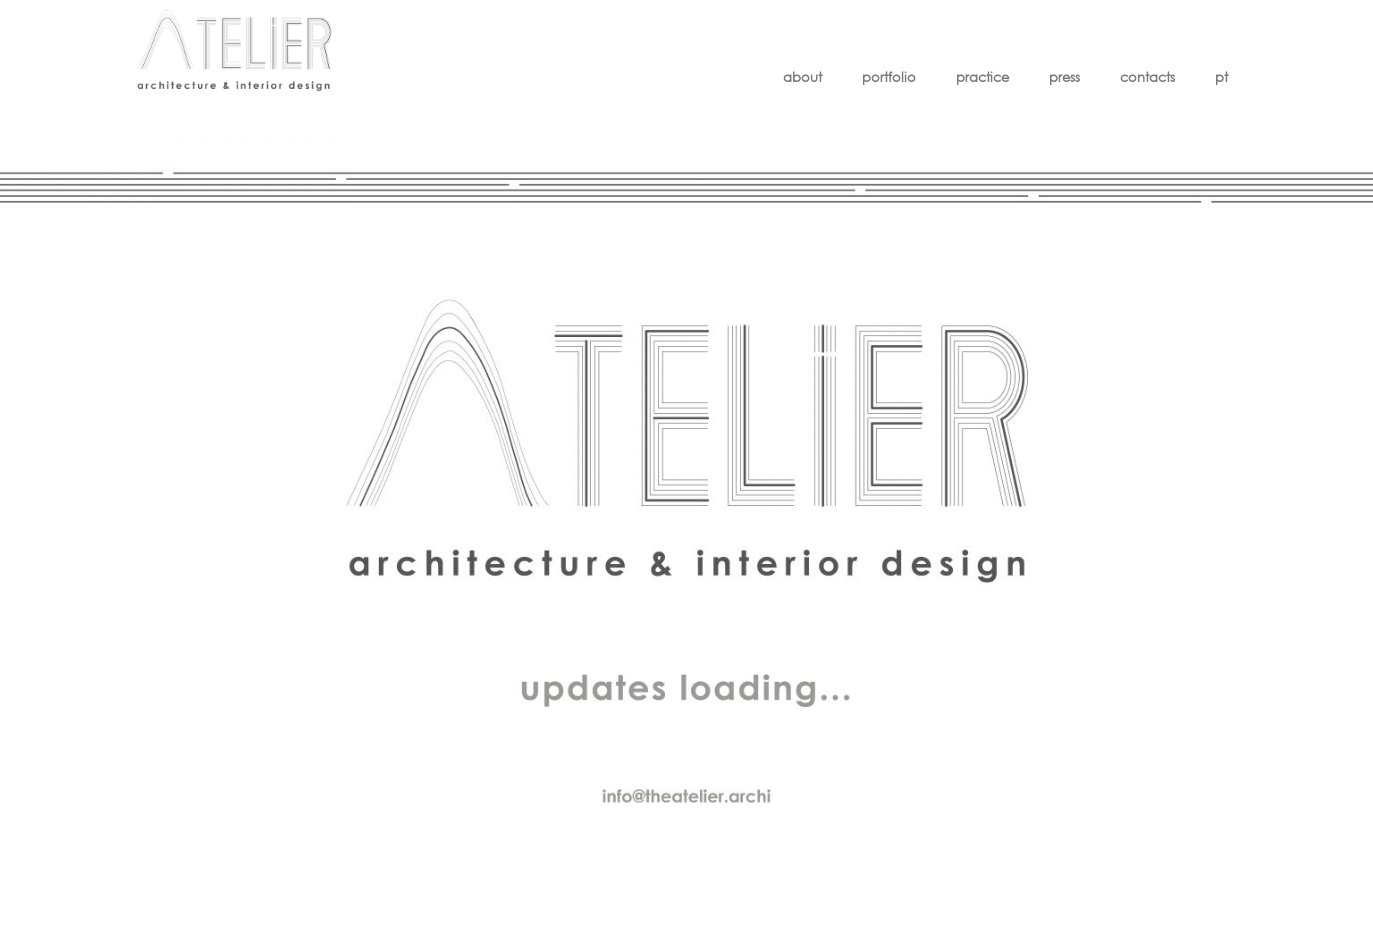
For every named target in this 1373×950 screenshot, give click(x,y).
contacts (1147, 77)
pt (1221, 77)
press (1064, 77)
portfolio (889, 77)
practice (982, 77)
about (802, 77)
